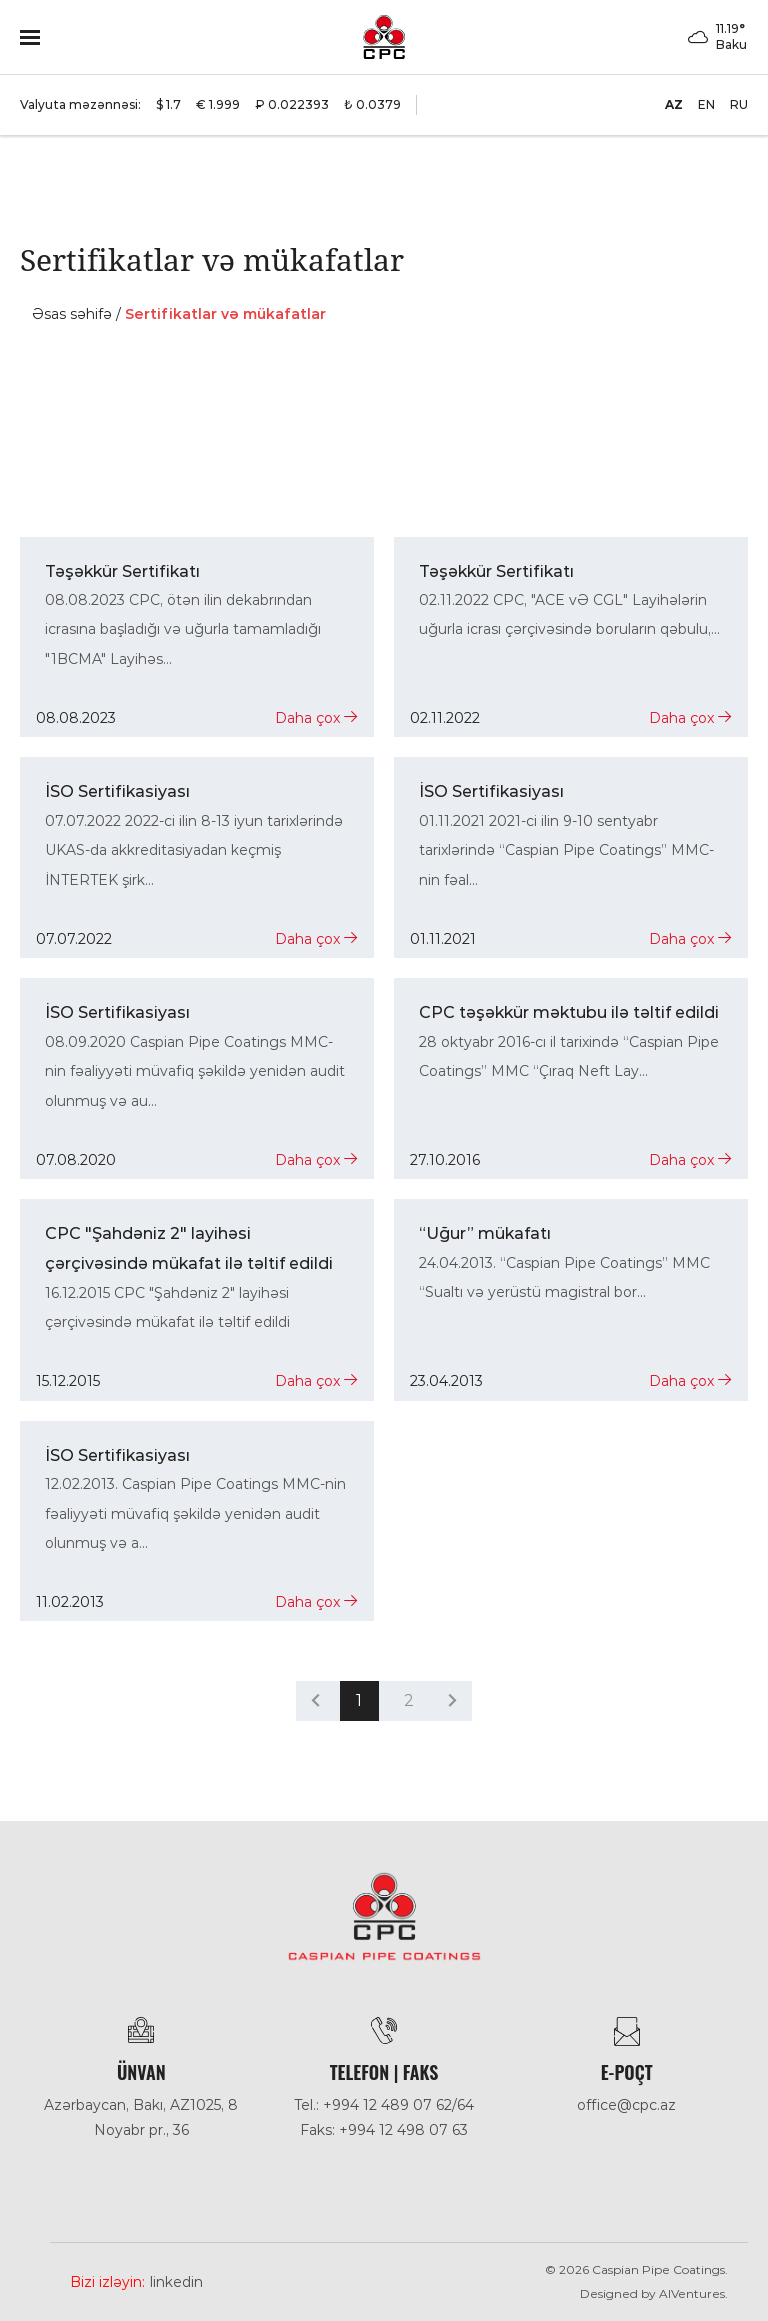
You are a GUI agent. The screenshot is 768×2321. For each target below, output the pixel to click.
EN (706, 104)
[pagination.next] (452, 1700)
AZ (674, 104)
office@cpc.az (626, 2105)
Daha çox (316, 718)
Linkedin (176, 2282)
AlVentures (692, 2293)
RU (739, 104)
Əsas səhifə (72, 314)
